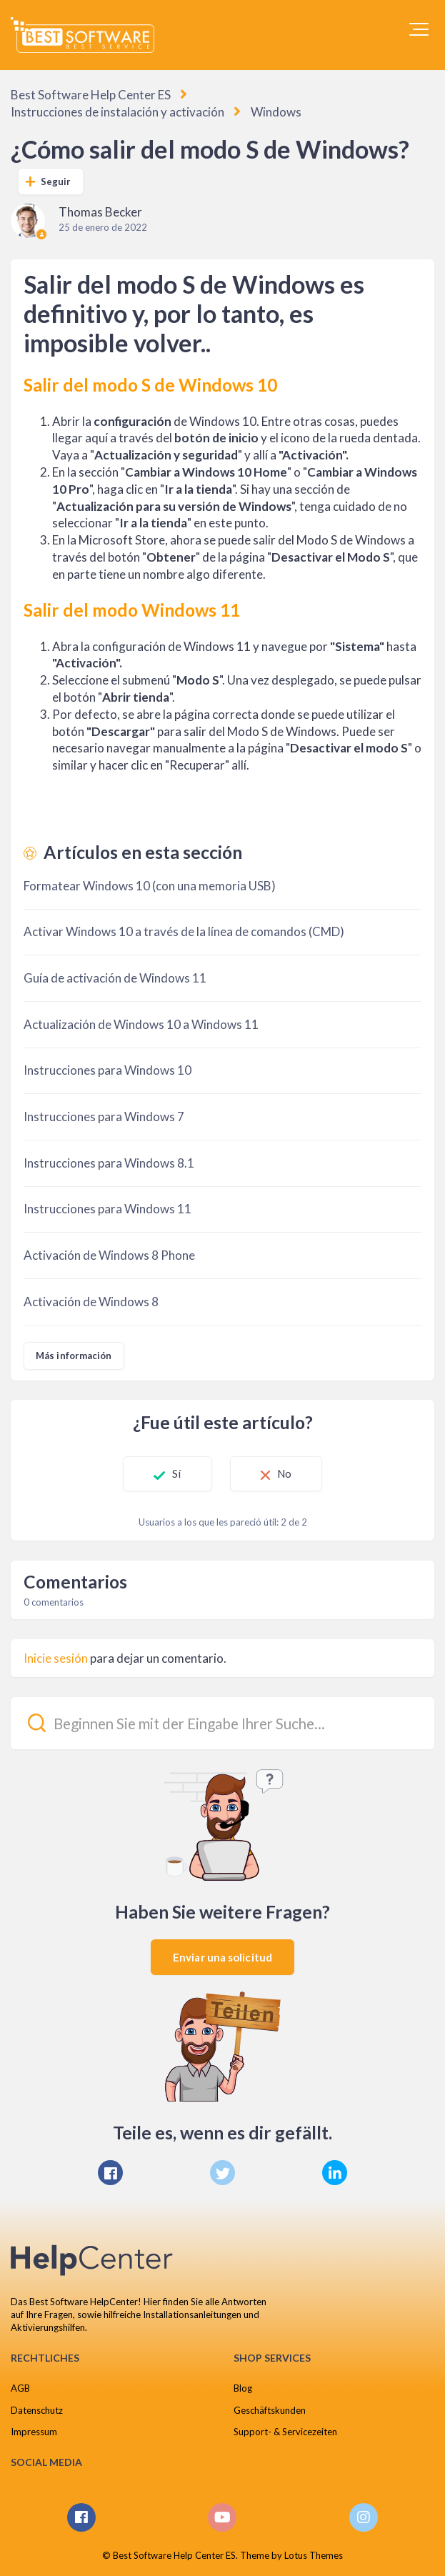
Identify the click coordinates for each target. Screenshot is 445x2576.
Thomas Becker (100, 211)
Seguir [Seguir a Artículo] (56, 181)
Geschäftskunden (270, 2410)
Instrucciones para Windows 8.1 (109, 1162)
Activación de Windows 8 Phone (109, 1255)
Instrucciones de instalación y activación (117, 111)
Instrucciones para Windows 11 (107, 1208)
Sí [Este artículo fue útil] (176, 1473)
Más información (74, 1355)
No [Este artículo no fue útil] (284, 1473)
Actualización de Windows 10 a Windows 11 (141, 1024)
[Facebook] (110, 2172)
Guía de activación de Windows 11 (115, 977)
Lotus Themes (313, 2555)
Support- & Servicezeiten (285, 2431)
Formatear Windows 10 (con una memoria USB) (150, 885)
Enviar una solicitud (222, 1957)
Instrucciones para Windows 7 (104, 1116)
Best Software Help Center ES (91, 94)
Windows (276, 111)
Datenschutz (37, 2410)
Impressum (34, 2431)
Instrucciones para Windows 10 (107, 1070)
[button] (419, 29)
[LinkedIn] (334, 2172)
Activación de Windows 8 (91, 1301)
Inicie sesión (56, 1658)
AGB (20, 2388)
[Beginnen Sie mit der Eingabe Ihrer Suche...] (222, 1723)
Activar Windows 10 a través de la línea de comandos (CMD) (184, 931)
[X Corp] (222, 2172)
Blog (243, 2388)
